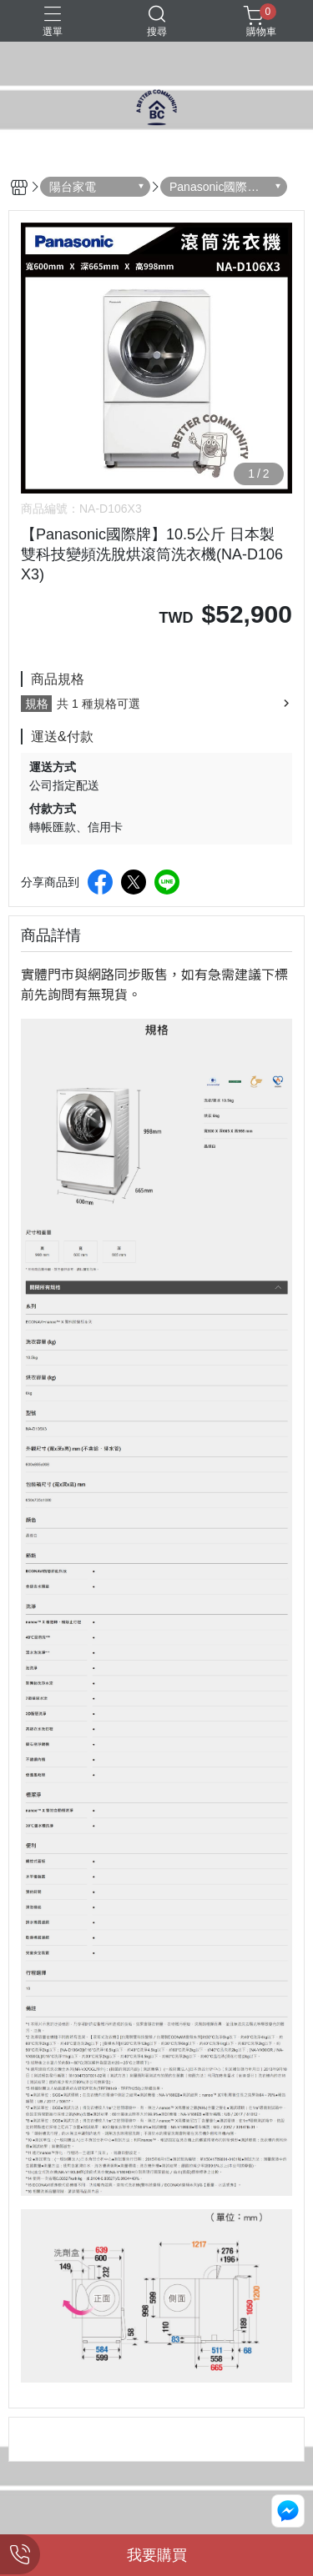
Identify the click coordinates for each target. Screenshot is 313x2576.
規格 (36, 703)
